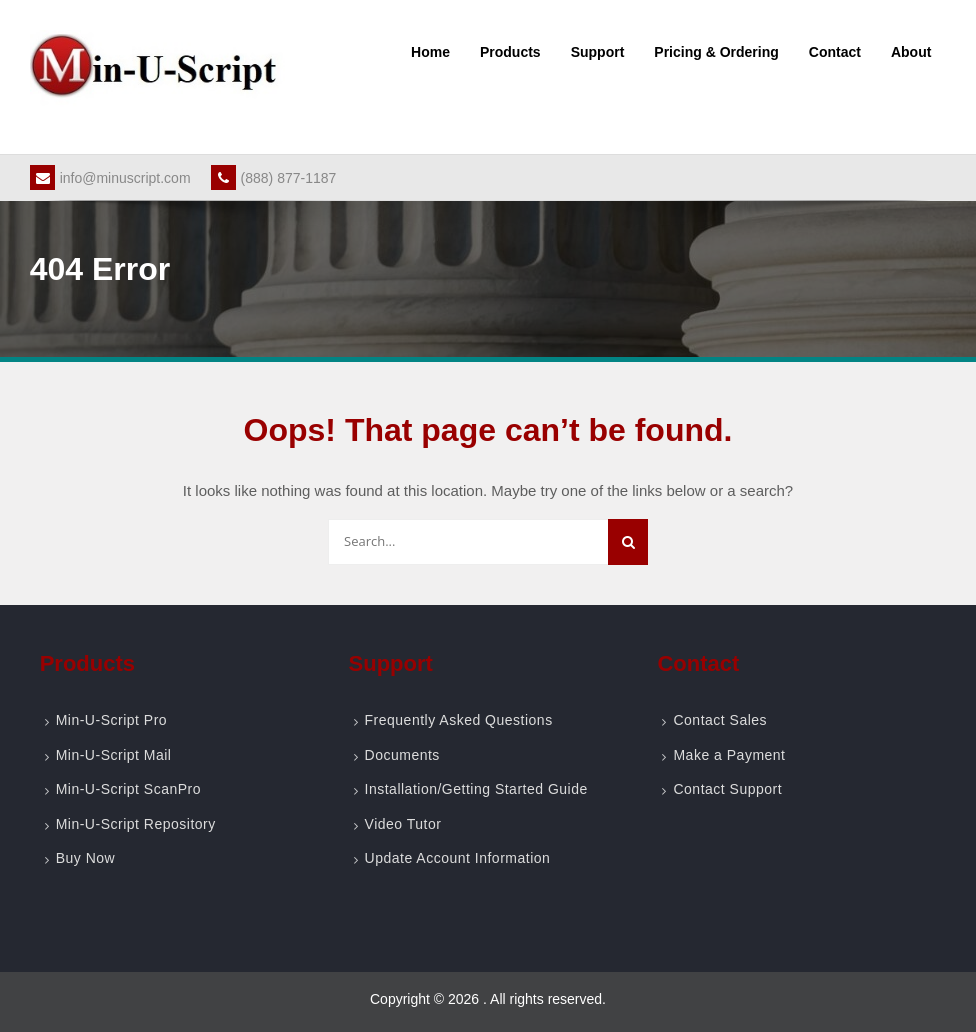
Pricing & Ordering (716, 52)
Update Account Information (458, 858)
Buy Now (86, 858)
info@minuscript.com (110, 178)
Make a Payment (729, 755)
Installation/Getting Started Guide (476, 789)
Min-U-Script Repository (136, 824)
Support (598, 52)
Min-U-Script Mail (114, 755)
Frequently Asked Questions (459, 720)
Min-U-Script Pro (111, 720)
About (911, 52)
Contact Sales (720, 720)
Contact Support (727, 789)
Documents (402, 755)
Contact (835, 52)
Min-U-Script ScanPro (128, 789)
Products (510, 52)
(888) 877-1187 (274, 178)
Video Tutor (403, 824)
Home (430, 52)
